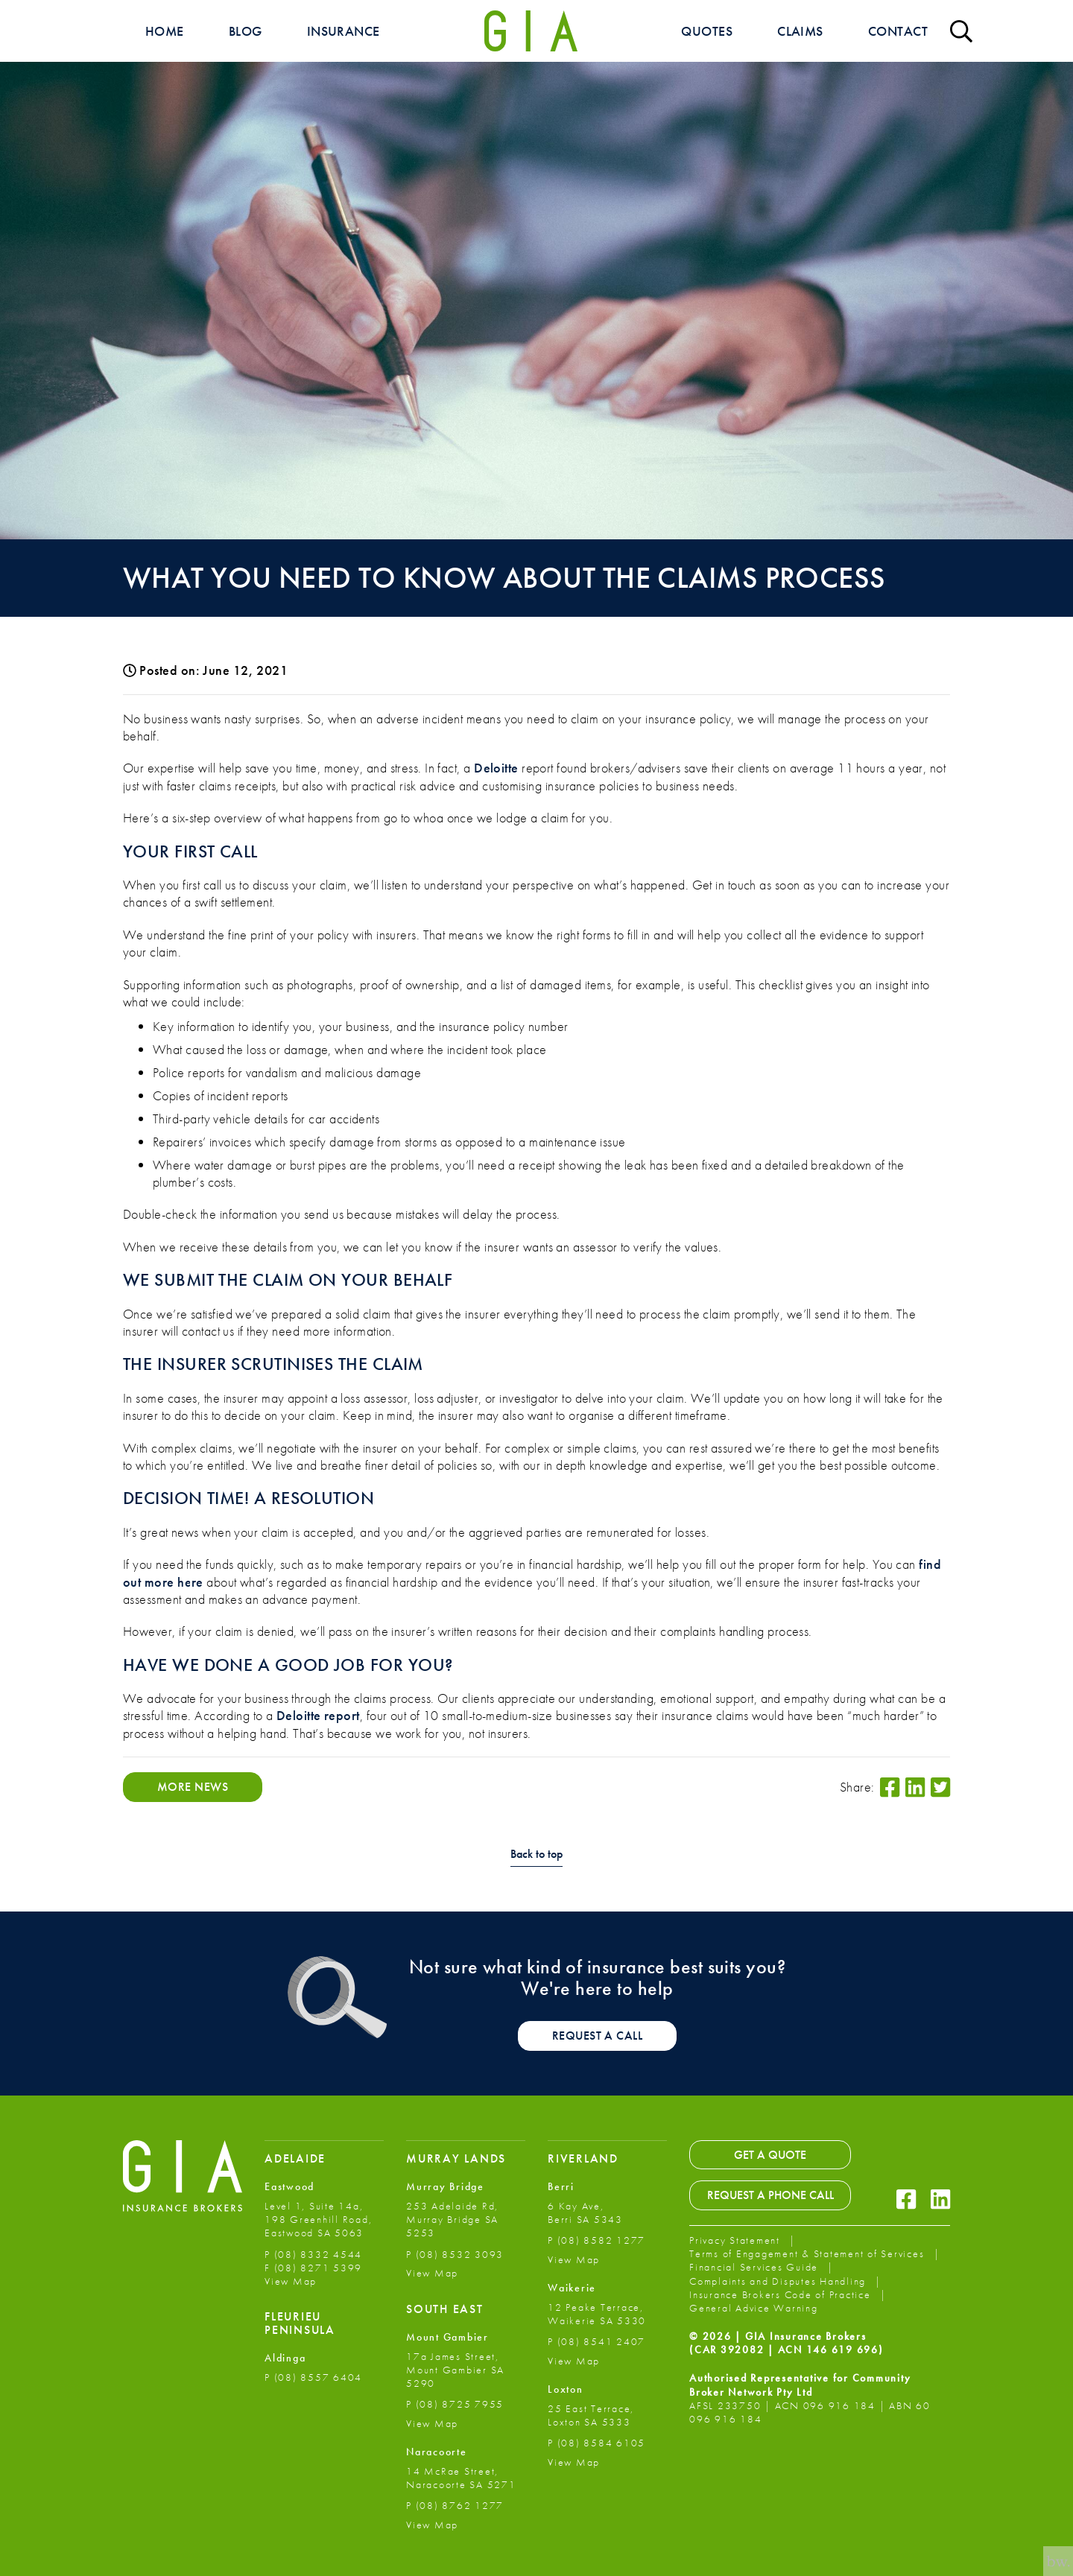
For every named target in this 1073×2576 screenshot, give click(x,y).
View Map (291, 2281)
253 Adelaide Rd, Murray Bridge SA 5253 (452, 2219)
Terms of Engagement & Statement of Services (808, 2253)
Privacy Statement (736, 2240)
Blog (245, 30)
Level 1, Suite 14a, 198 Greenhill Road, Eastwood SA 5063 (318, 2219)
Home (164, 30)
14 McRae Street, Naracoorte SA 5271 (461, 2477)
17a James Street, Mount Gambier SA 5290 (455, 2370)
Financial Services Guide (755, 2267)
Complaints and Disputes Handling (779, 2281)
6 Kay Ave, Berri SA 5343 (585, 2212)
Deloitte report (318, 1715)
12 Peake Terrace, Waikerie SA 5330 (597, 2313)
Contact (898, 30)
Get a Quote (770, 2155)
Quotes (706, 30)
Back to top (536, 1854)
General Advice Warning (753, 2308)
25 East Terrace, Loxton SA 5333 (591, 2415)
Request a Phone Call (770, 2195)
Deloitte (496, 767)
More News (192, 1787)
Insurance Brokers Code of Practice (781, 2294)
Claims (800, 30)
